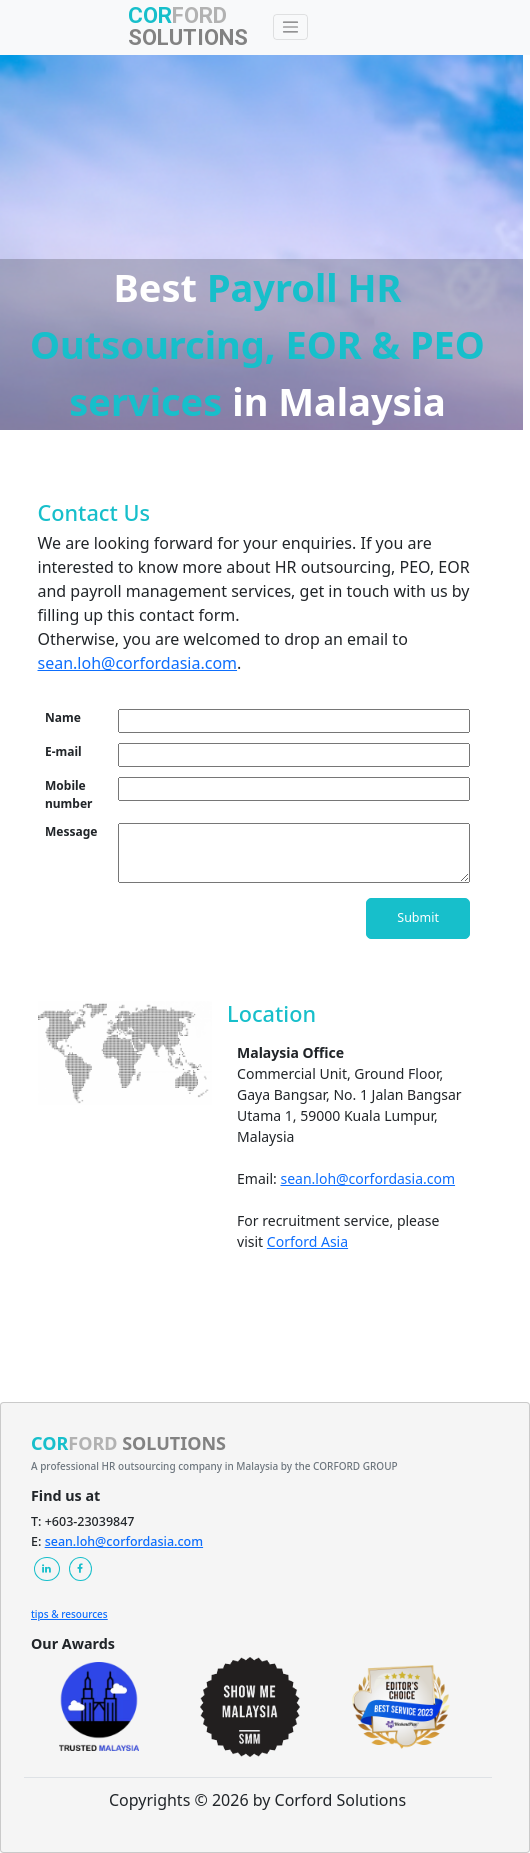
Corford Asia (307, 1241)
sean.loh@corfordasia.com (138, 663)
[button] (47, 1569)
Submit (418, 917)
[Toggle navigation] (291, 27)
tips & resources (69, 1614)
